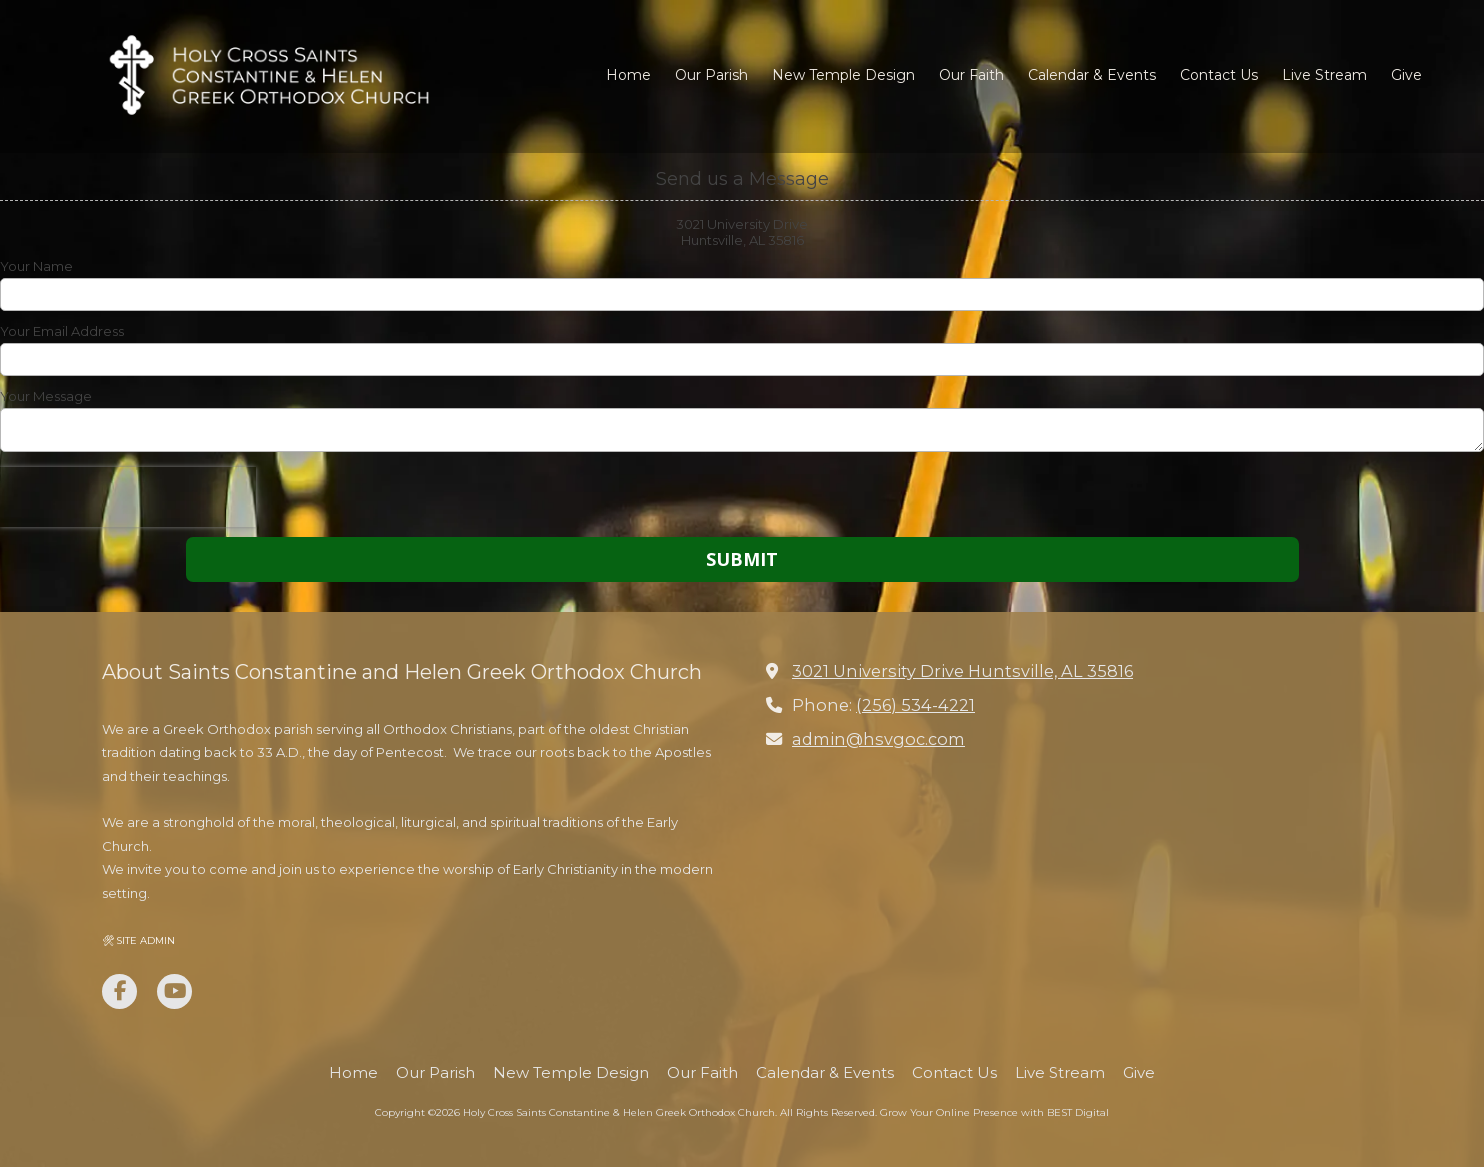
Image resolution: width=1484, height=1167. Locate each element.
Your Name (36, 266)
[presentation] (128, 497)
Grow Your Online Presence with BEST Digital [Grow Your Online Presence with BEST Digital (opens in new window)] (994, 1112)
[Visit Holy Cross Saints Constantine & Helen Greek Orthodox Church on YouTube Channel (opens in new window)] (174, 991)
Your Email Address (62, 331)
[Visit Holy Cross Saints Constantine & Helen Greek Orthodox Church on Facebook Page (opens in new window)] (119, 991)
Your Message (46, 396)
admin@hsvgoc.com (878, 739)
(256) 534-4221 (915, 705)
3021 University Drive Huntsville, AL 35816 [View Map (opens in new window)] (962, 671)
